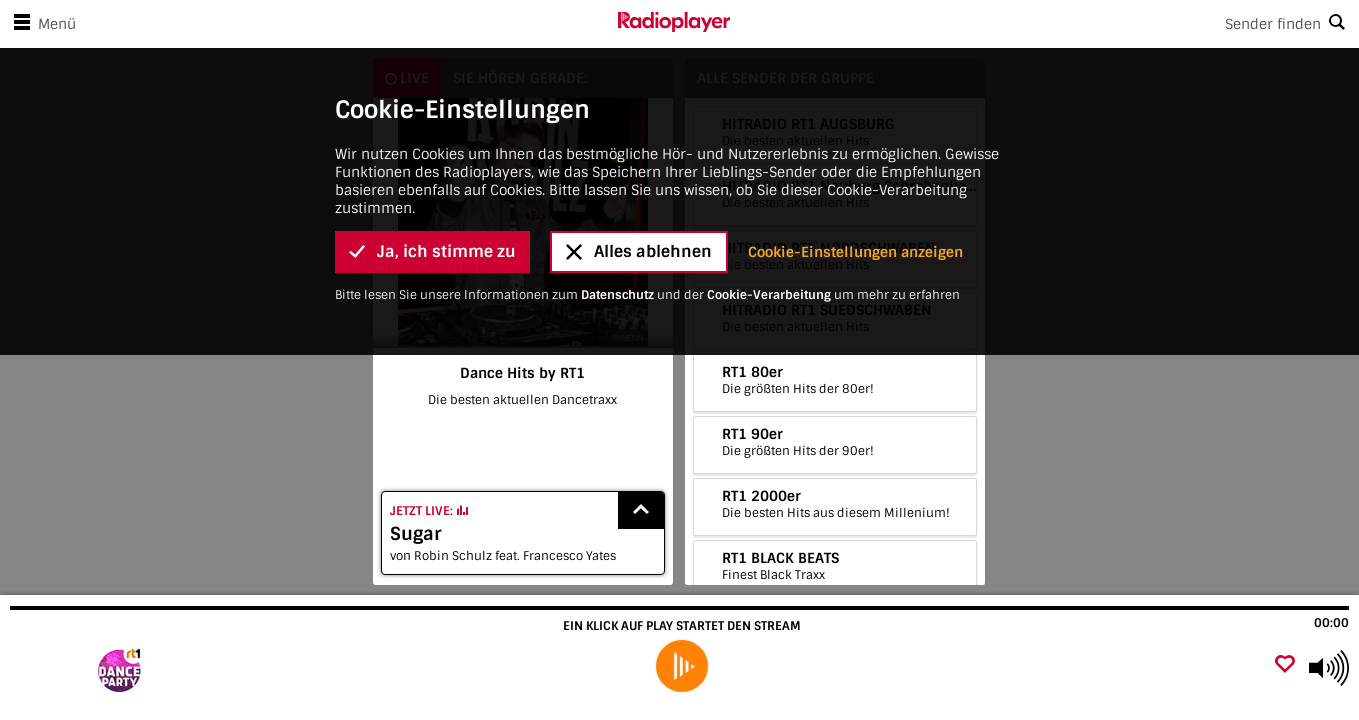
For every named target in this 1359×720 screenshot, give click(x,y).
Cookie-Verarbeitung (769, 295)
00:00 (1331, 623)
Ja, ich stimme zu (432, 251)
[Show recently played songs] (641, 510)
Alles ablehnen (639, 251)
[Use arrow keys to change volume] (1329, 668)
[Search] (1045, 24)
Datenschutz (617, 295)
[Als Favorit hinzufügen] (1285, 665)
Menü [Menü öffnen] (41, 24)
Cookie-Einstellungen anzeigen (855, 252)
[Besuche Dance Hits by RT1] (122, 668)
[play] (682, 666)
